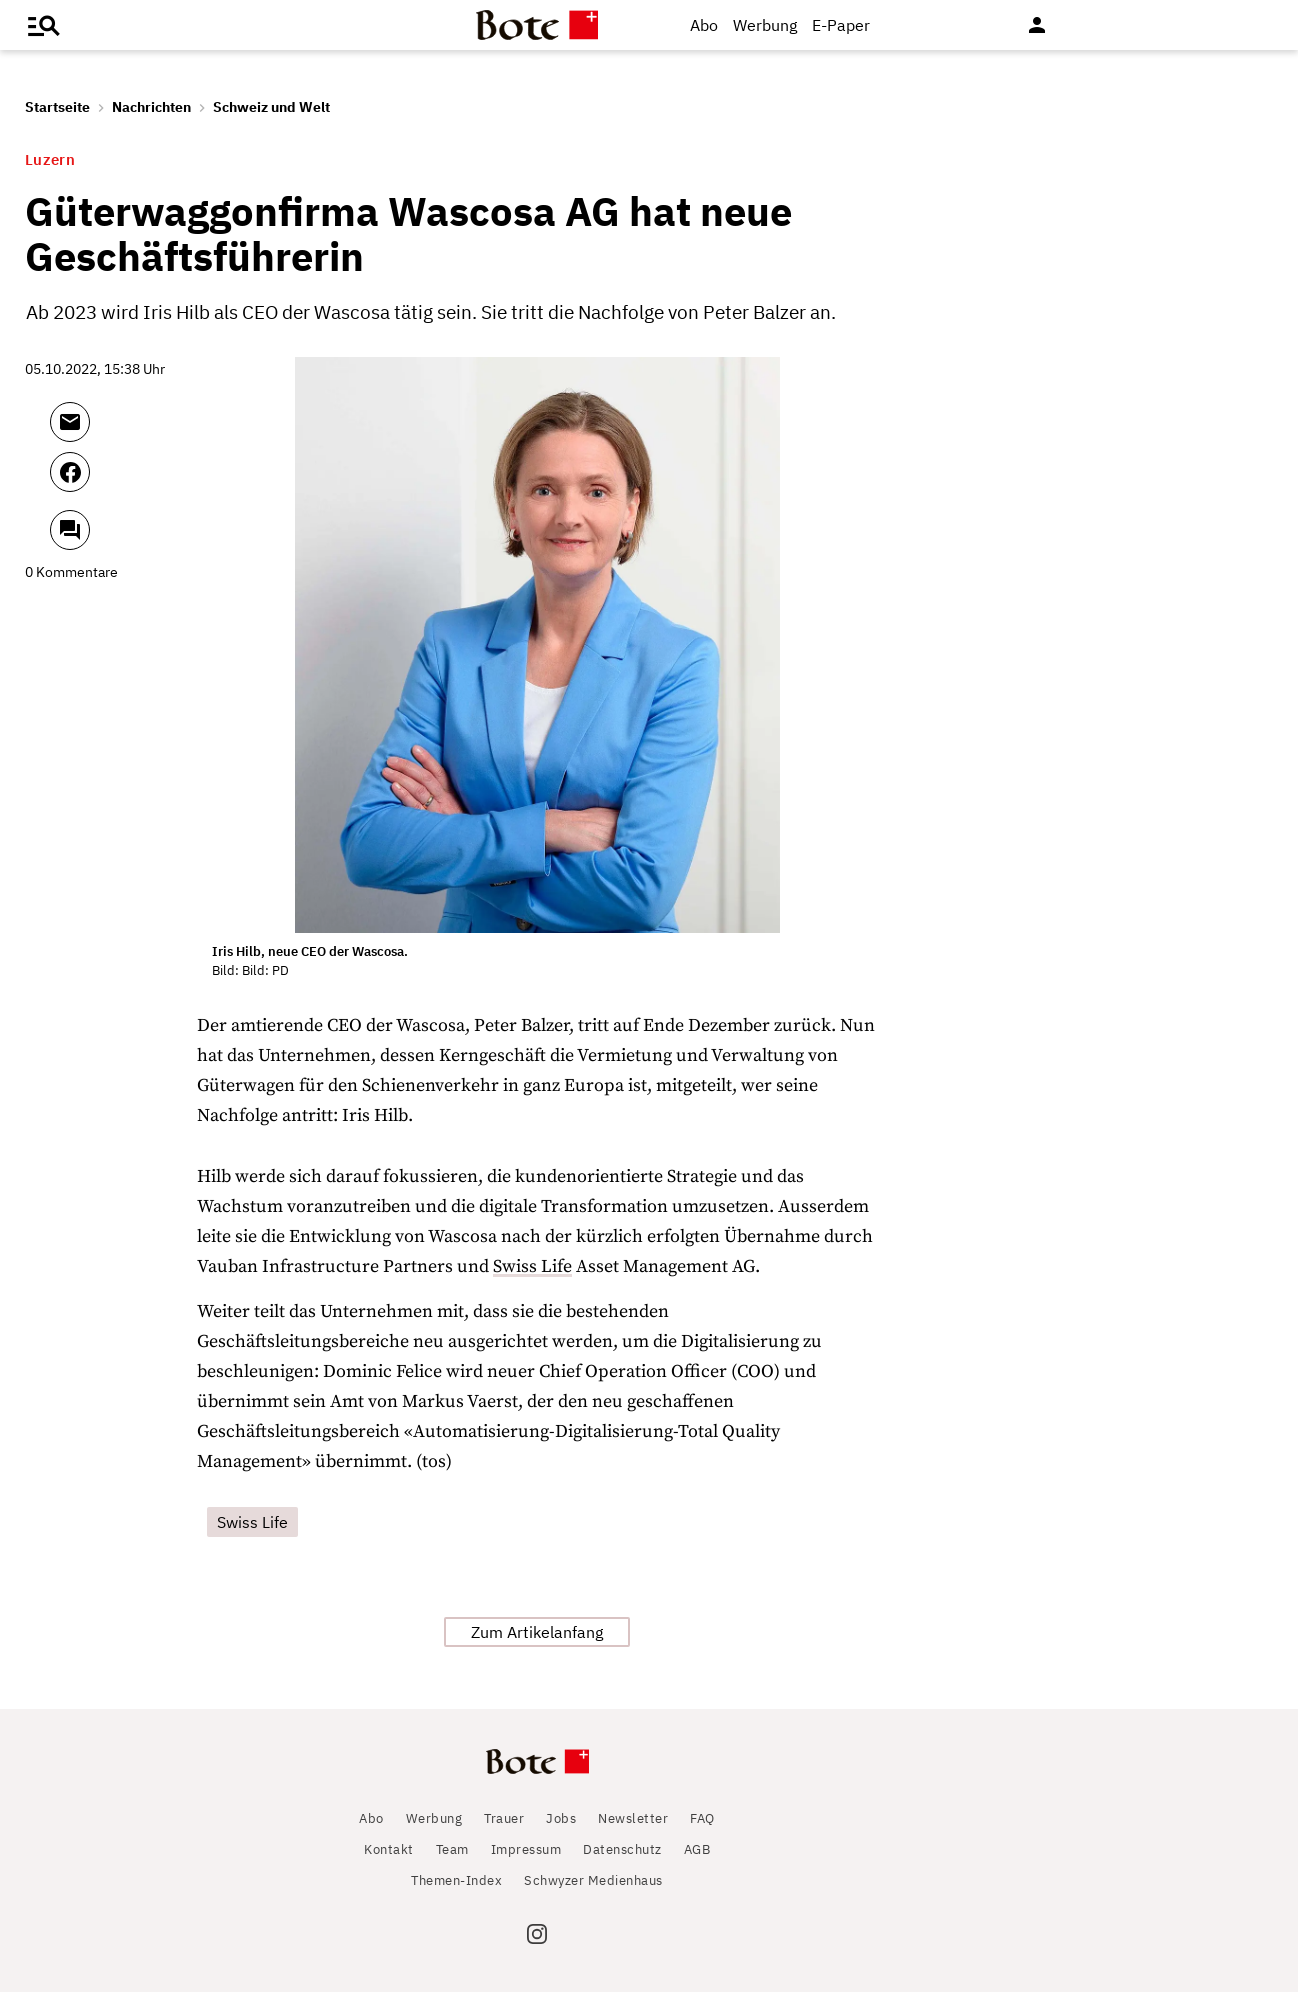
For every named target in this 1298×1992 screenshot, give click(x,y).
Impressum (526, 1849)
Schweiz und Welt (271, 107)
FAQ (702, 1818)
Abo (704, 25)
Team (452, 1849)
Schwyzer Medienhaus (593, 1880)
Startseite (57, 107)
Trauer (504, 1818)
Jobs (561, 1818)
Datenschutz (622, 1849)
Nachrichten (151, 107)
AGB (697, 1849)
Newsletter (633, 1818)
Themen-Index (456, 1880)
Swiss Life (532, 1266)
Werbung (765, 25)
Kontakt (389, 1849)
